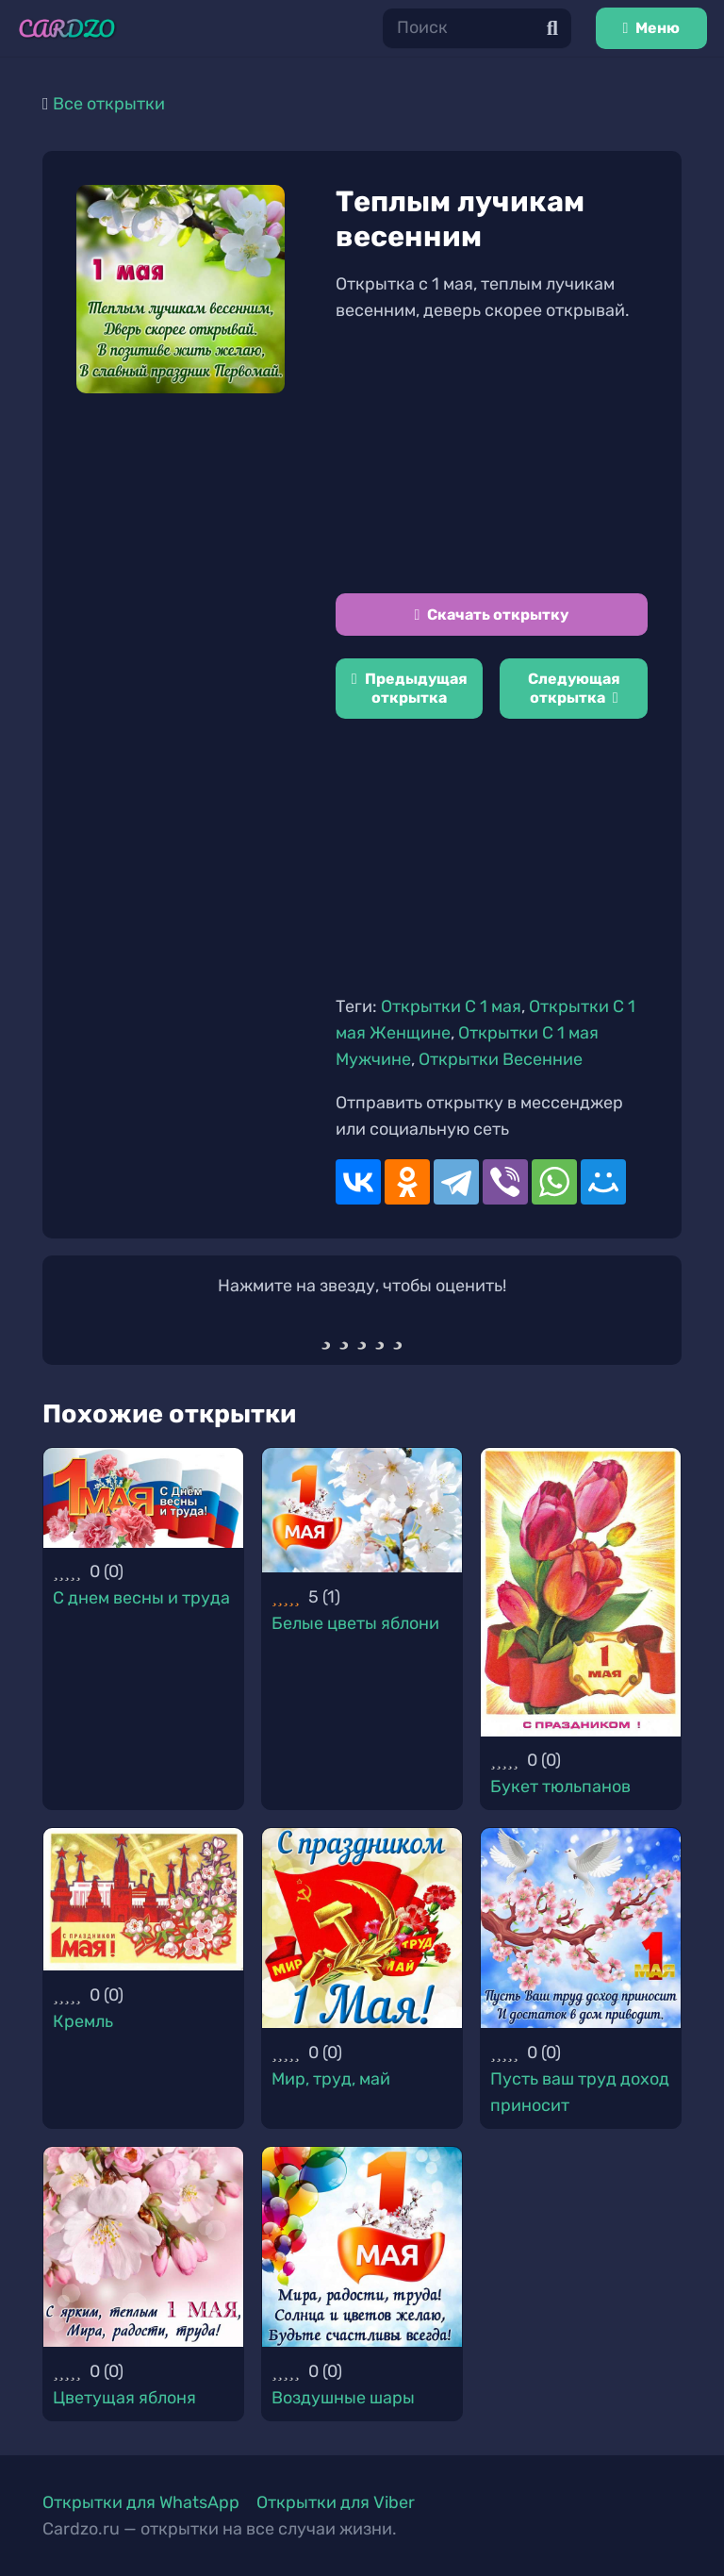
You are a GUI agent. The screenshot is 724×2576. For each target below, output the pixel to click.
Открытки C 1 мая (451, 1006)
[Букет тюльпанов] (581, 1592)
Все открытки (109, 103)
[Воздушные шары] (362, 2247)
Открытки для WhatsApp (140, 2502)
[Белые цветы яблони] (362, 1510)
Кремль (83, 2021)
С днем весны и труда (141, 1597)
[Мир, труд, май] (362, 1928)
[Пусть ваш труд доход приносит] (581, 1928)
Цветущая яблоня (124, 2397)
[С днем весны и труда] (143, 1498)
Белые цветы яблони (355, 1623)
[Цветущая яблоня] (143, 2247)
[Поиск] (477, 27)
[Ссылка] (67, 29)
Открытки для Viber (335, 2502)
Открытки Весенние (501, 1059)
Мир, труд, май (331, 2079)
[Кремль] (143, 1899)
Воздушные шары (343, 2397)
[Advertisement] (492, 458)
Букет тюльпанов (560, 1786)
